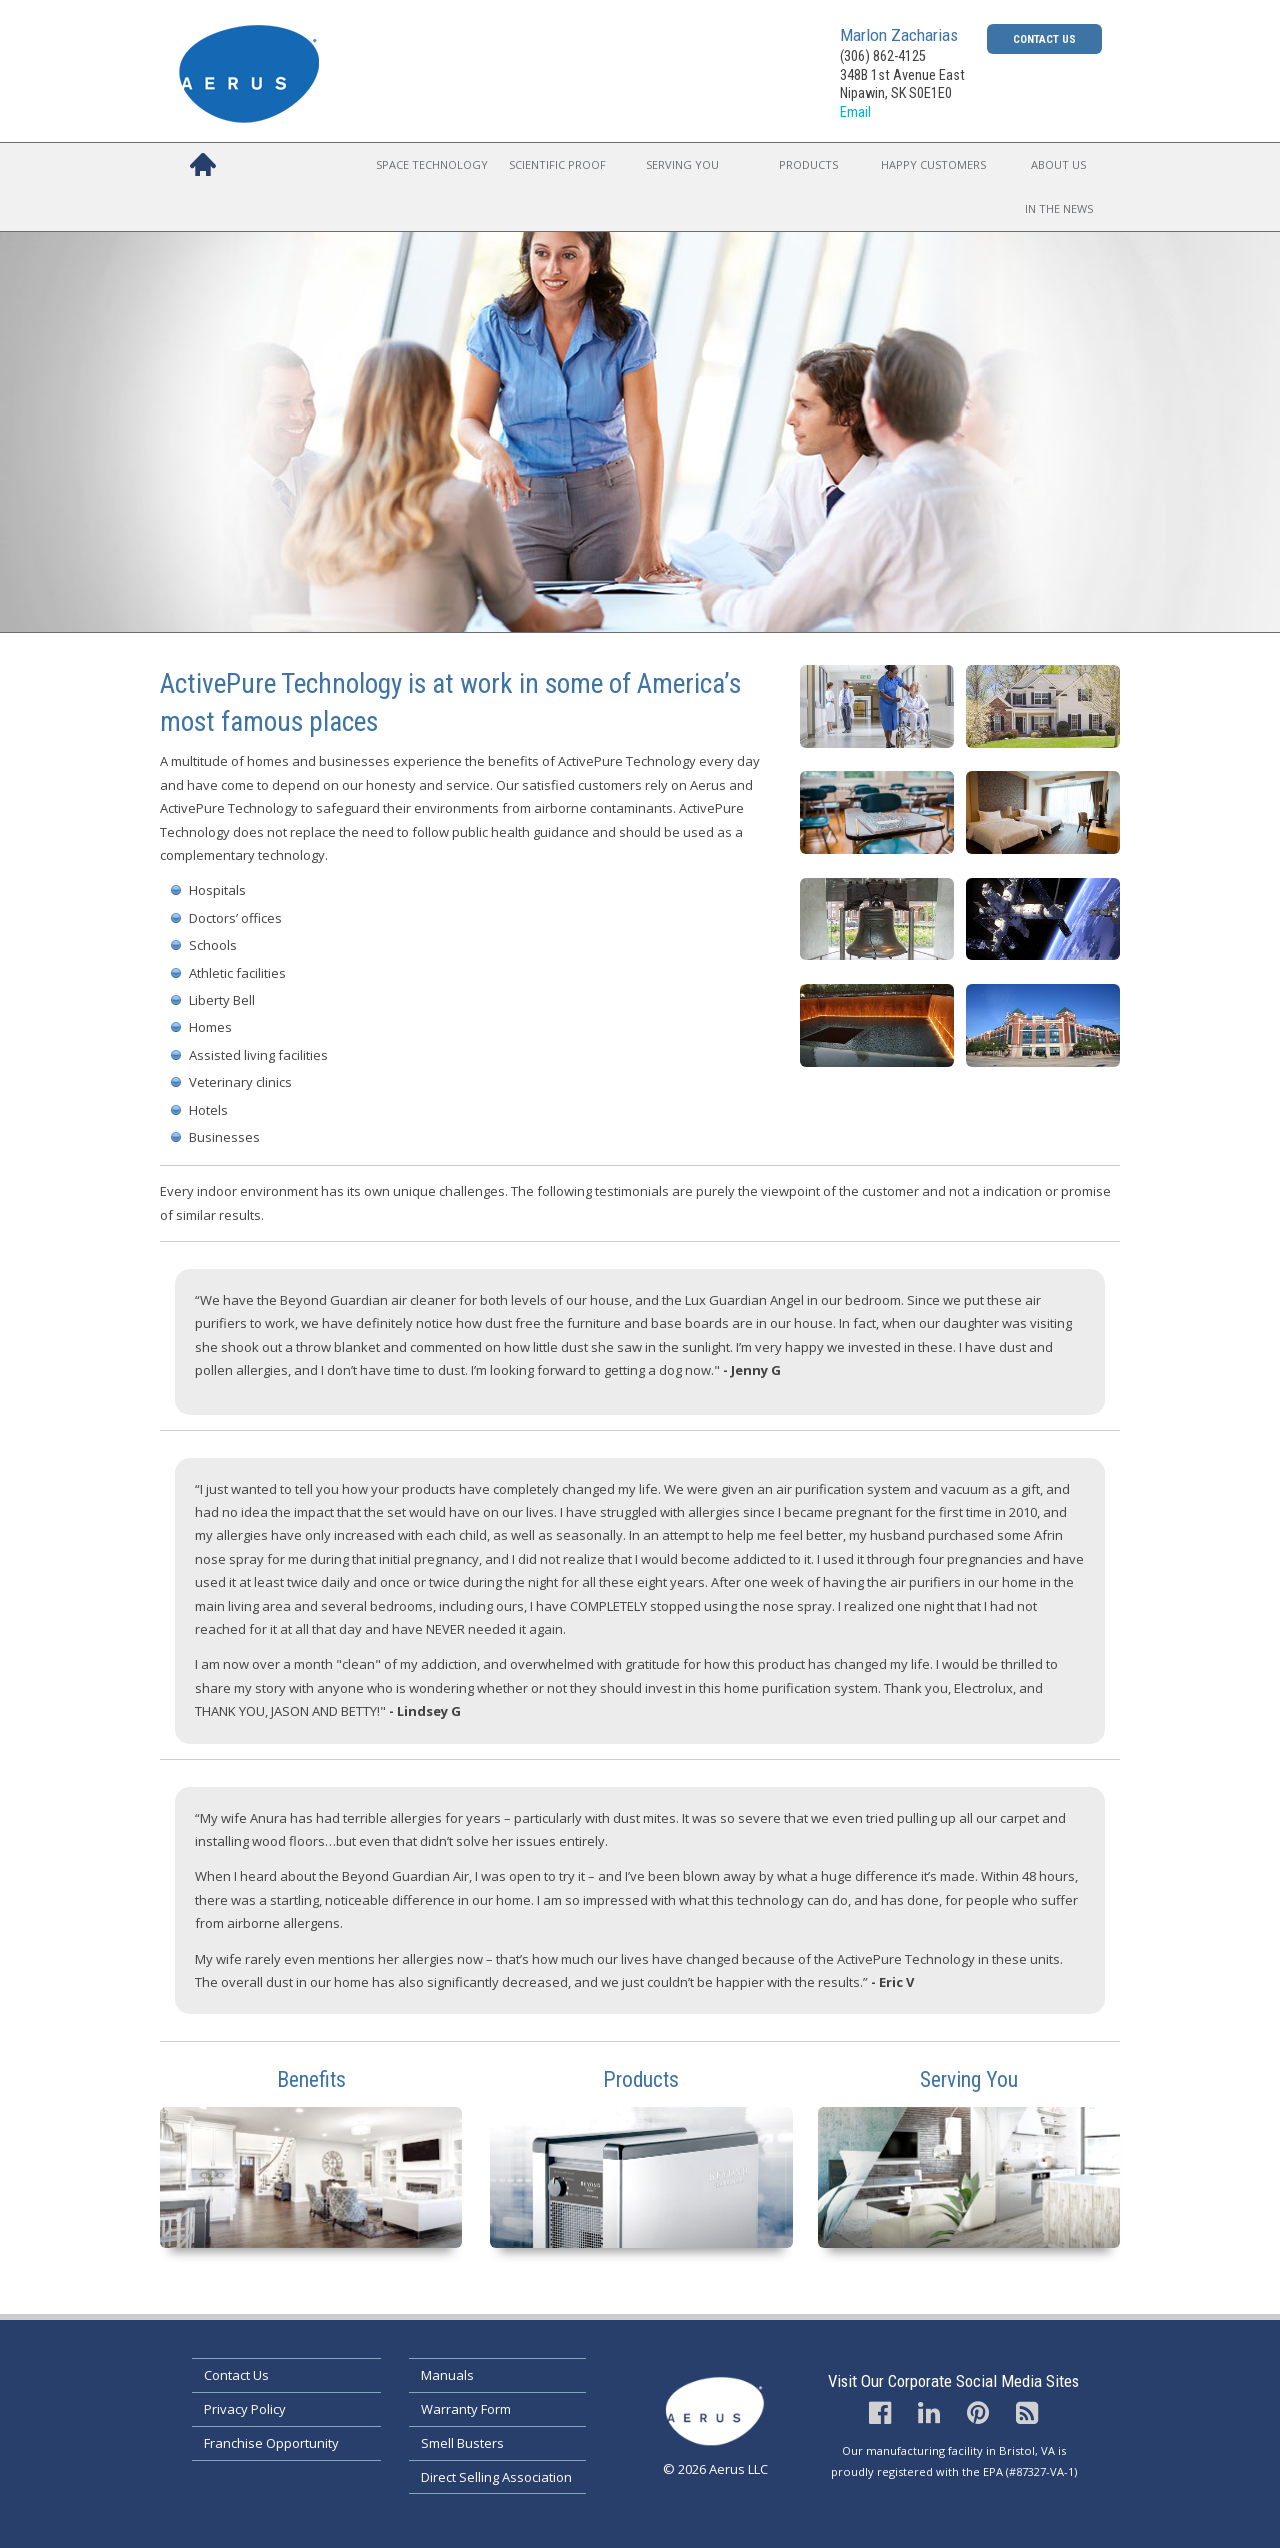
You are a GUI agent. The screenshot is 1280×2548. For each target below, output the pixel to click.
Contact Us (1044, 39)
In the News (1059, 208)
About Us (1058, 164)
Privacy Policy (245, 2409)
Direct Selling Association (496, 2477)
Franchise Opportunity (271, 2443)
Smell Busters (462, 2443)
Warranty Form (466, 2409)
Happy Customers (933, 164)
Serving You (682, 164)
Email (855, 112)
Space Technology (432, 164)
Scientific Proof (557, 164)
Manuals (447, 2375)
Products (808, 164)
